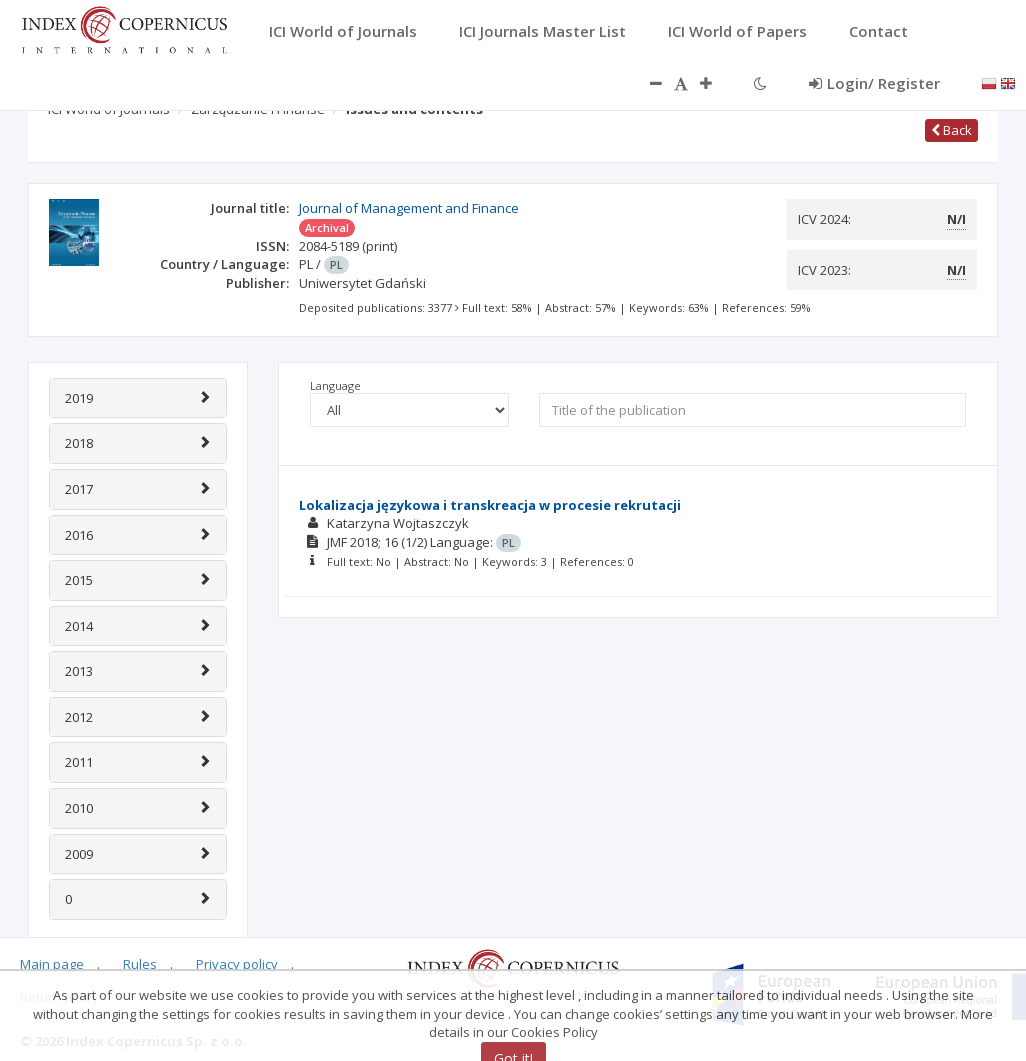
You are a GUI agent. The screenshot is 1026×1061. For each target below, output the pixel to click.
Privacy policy (237, 964)
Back (951, 130)
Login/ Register (874, 83)
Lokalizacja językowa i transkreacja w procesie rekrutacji (490, 505)
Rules (140, 964)
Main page (52, 964)
